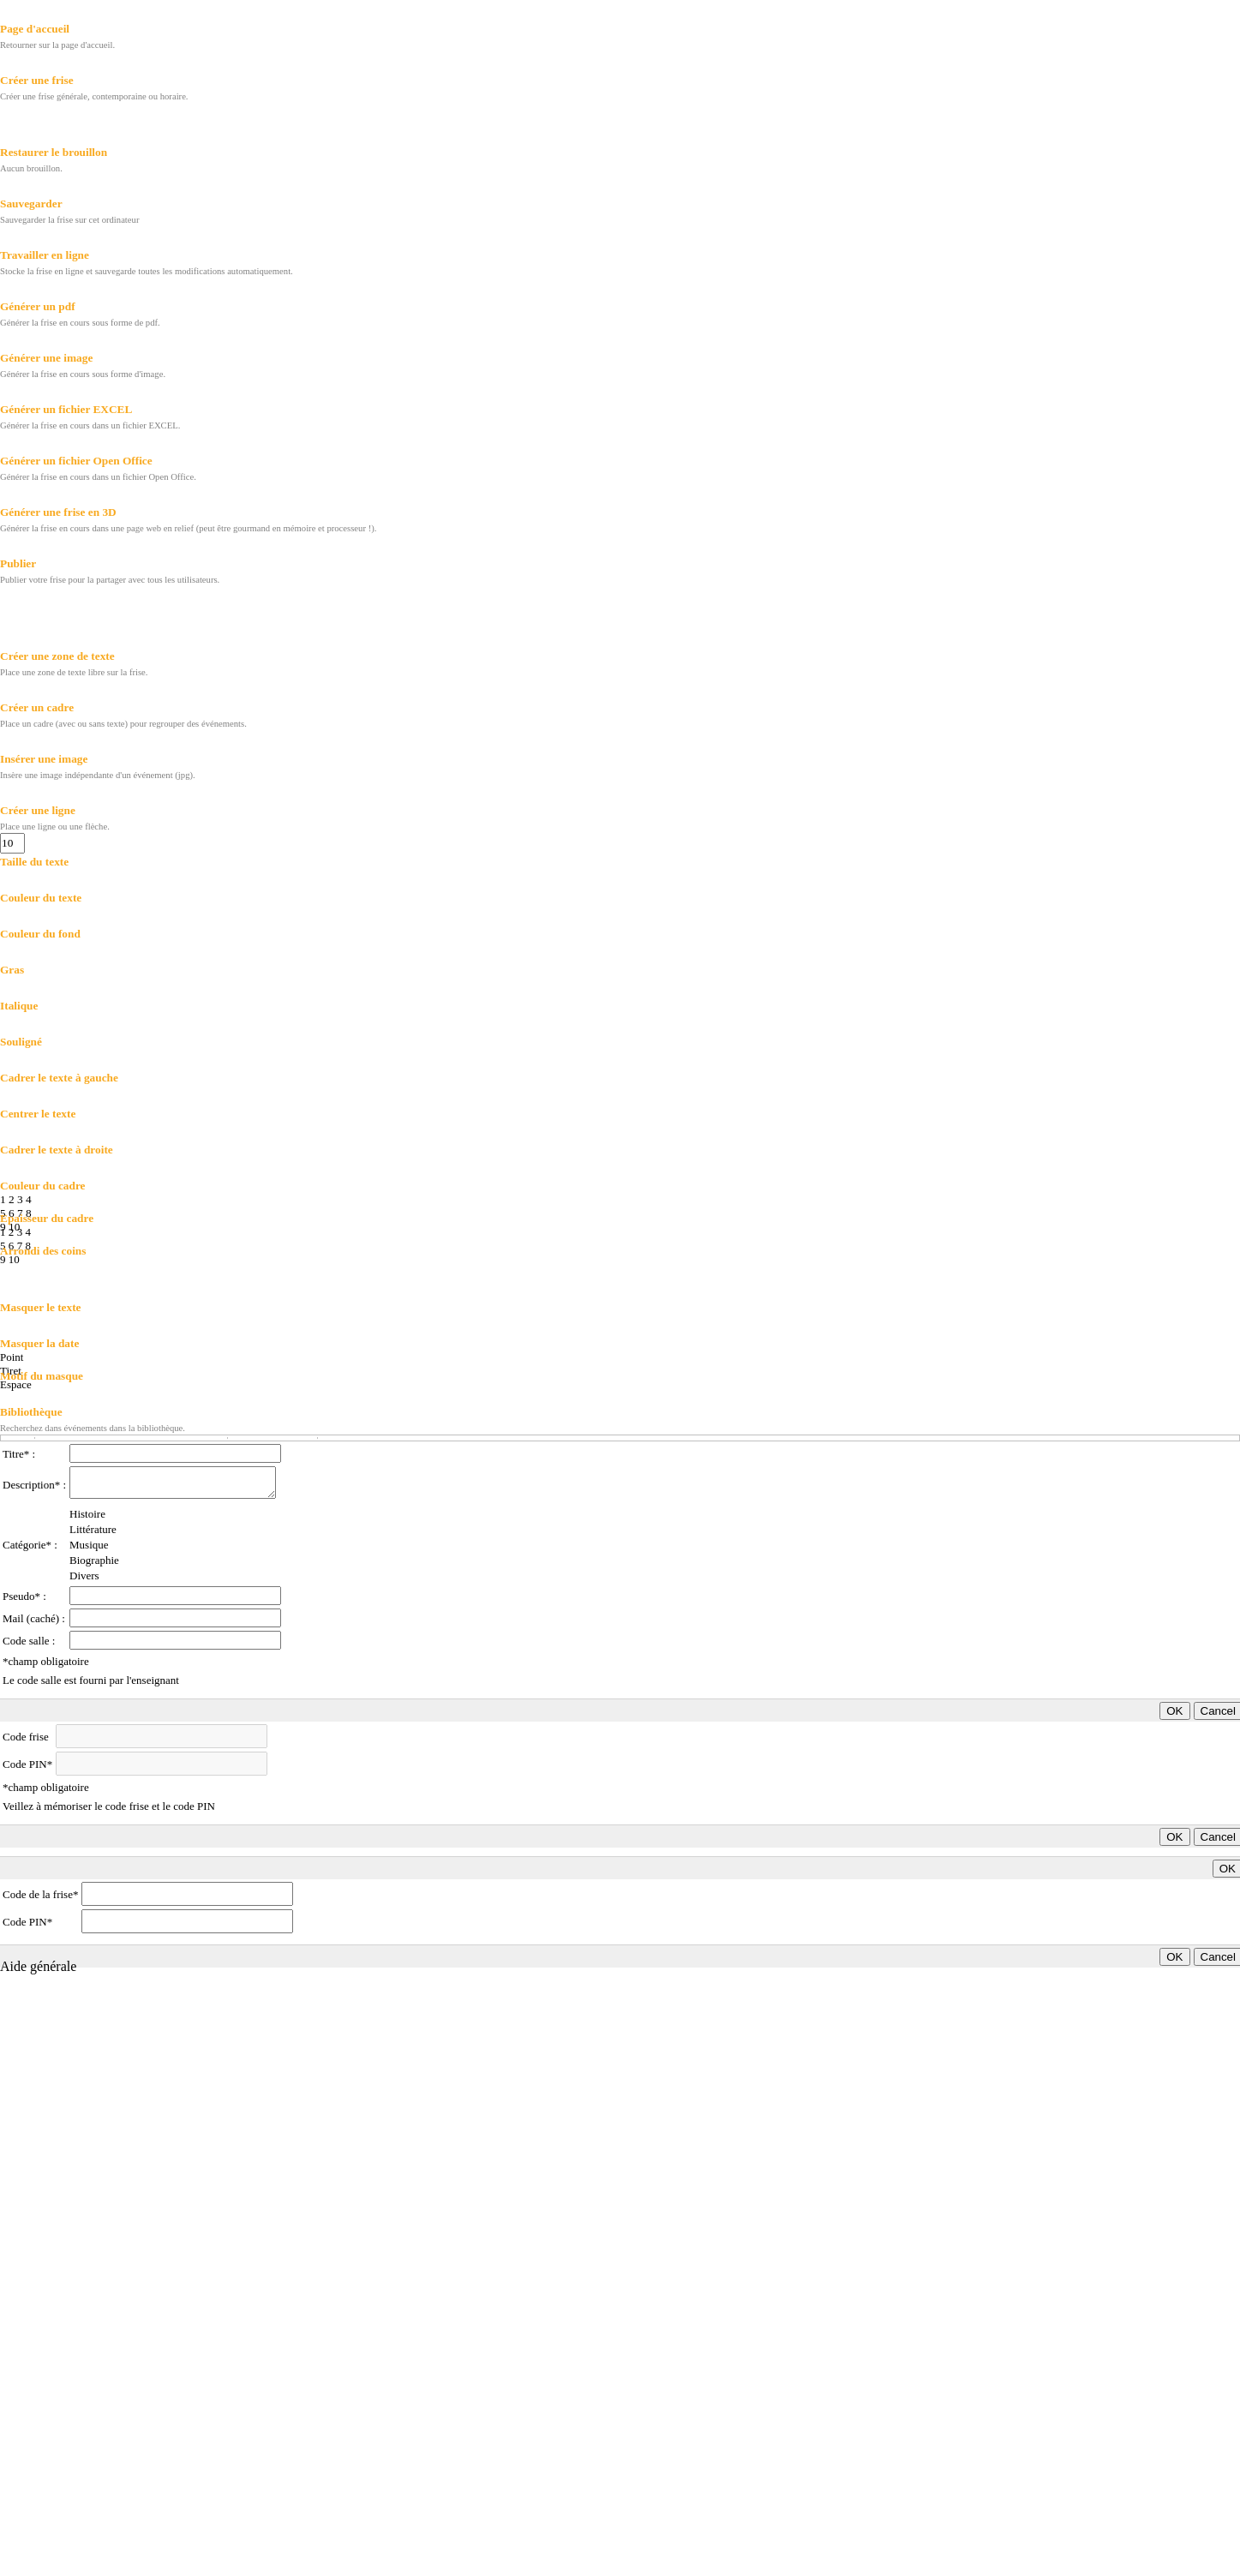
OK (1174, 1710)
